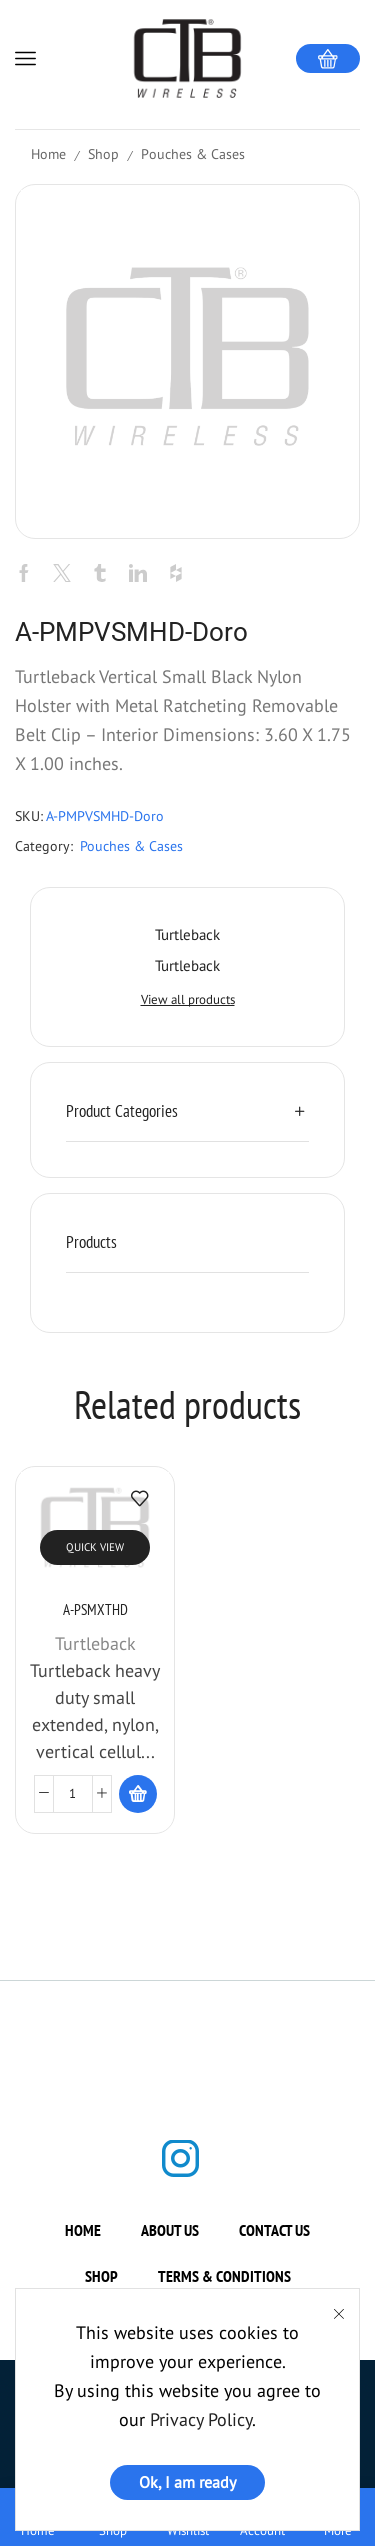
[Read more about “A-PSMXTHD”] (138, 1809)
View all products (188, 999)
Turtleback (95, 1658)
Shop (103, 154)
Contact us (274, 2245)
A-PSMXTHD (95, 1624)
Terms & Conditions (224, 2291)
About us (170, 2245)
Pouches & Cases (193, 154)
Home (48, 154)
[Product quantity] (73, 1809)
